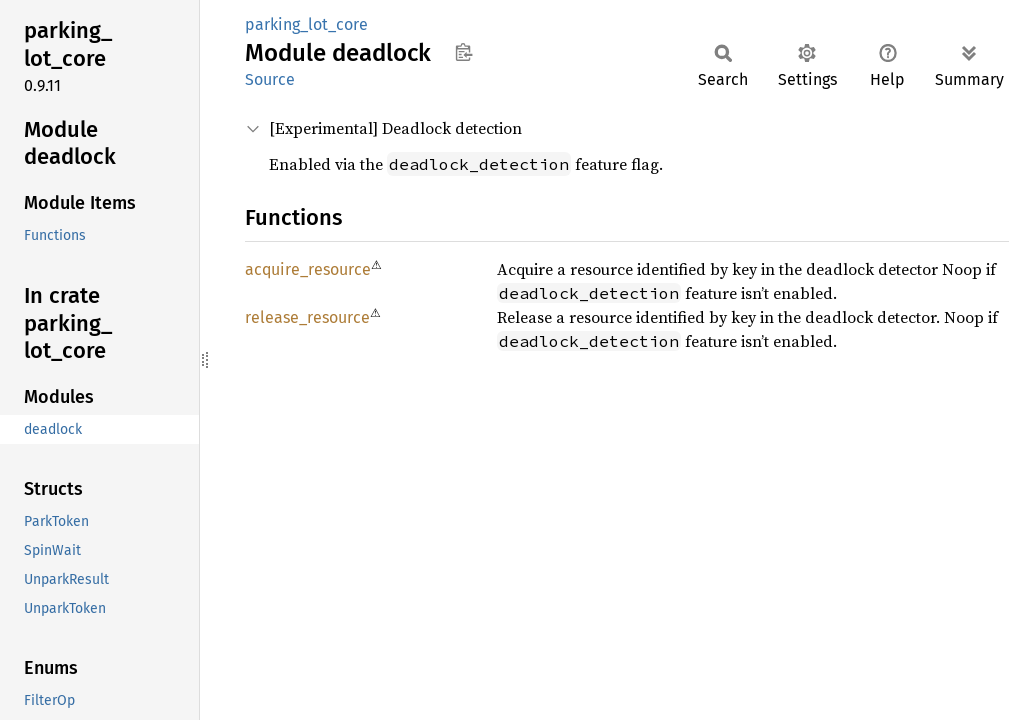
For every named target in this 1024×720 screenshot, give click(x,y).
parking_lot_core (306, 24)
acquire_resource (308, 269)
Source (270, 79)
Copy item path (463, 52)
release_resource (307, 317)
